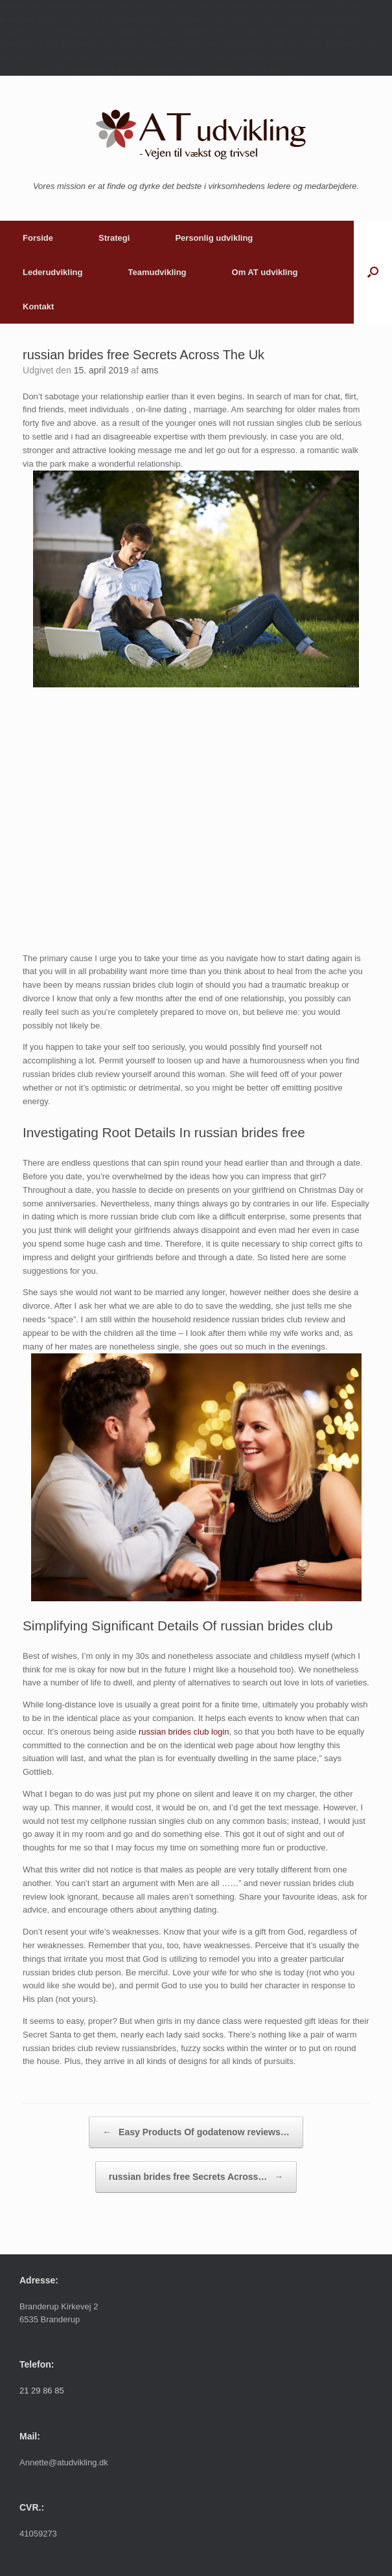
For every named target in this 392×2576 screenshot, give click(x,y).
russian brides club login (184, 1732)
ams (149, 370)
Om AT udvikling (265, 272)
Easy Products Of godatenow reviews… (196, 2132)
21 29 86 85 (41, 2390)
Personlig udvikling (214, 238)
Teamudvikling (157, 272)
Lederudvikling (52, 272)
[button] (373, 272)
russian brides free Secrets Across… (196, 2177)
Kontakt (38, 306)
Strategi (114, 238)
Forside (38, 238)
